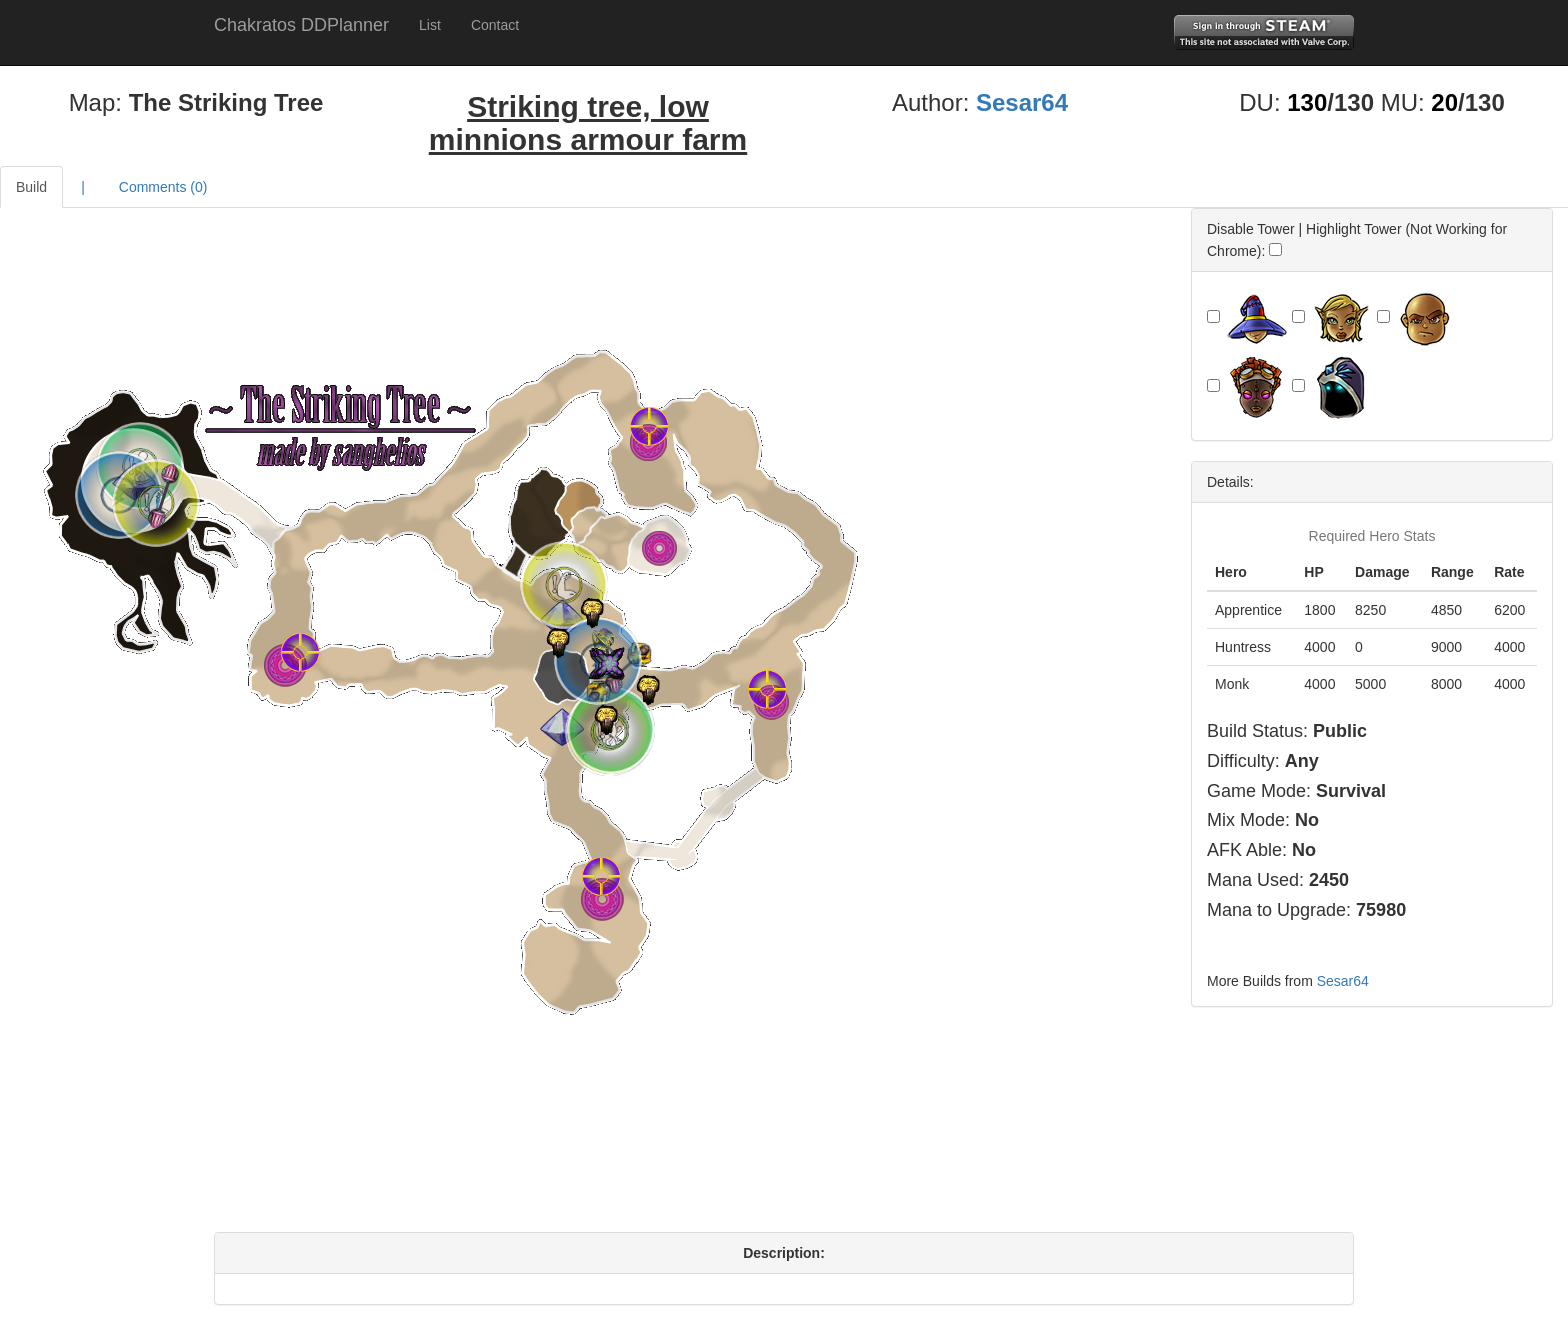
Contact (495, 25)
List (430, 25)
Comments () (163, 187)
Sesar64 (1022, 102)
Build (31, 187)
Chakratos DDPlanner (301, 25)
